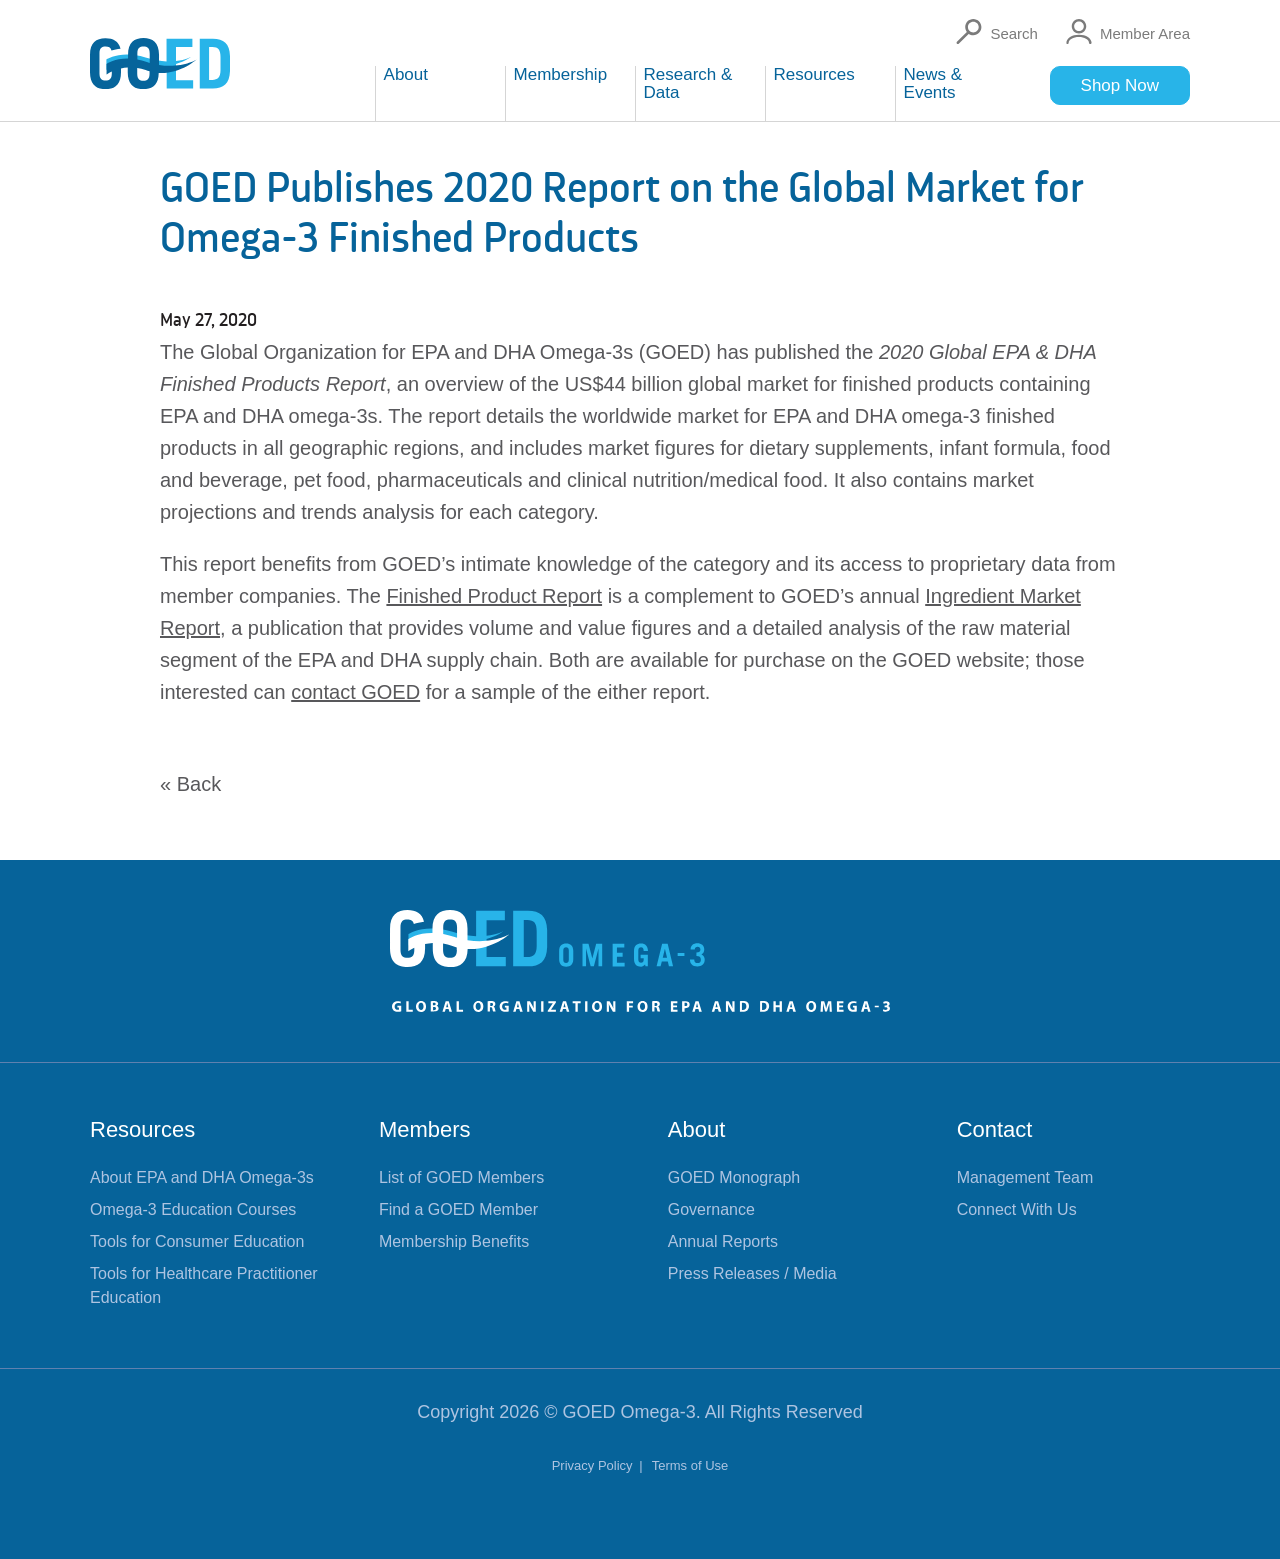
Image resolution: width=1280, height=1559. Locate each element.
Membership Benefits (454, 1241)
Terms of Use (690, 1465)
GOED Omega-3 (629, 1412)
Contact (995, 1129)
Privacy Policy (594, 1465)
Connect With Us (1017, 1209)
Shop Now (1120, 85)
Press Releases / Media (752, 1273)
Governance (711, 1209)
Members (425, 1129)
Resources (142, 1129)
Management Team (1025, 1177)
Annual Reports (723, 1241)
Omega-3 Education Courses (193, 1209)
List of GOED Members (461, 1177)
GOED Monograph (734, 1177)
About (697, 1129)
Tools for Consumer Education (197, 1241)
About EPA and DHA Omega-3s (202, 1177)
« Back (190, 784)
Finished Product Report (494, 596)
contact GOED (355, 692)
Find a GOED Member (458, 1209)
